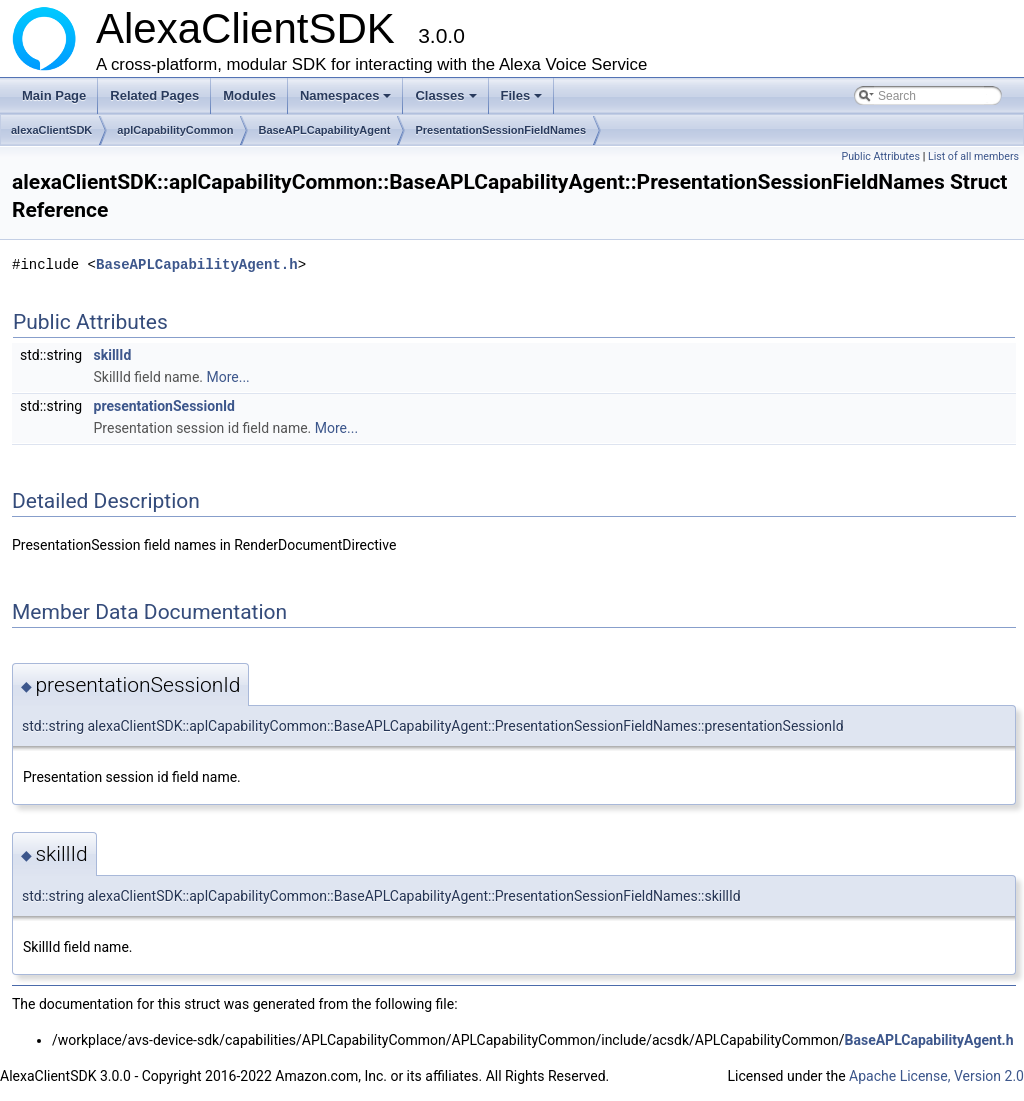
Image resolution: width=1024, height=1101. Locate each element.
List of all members (973, 156)
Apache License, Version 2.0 (936, 1076)
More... (227, 377)
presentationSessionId (164, 406)
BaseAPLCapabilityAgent (324, 130)
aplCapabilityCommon (175, 130)
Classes (447, 101)
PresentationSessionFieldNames (500, 130)
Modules (249, 95)
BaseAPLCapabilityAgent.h (197, 264)
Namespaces (347, 101)
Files (523, 101)
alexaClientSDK (51, 130)
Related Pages (154, 95)
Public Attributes (880, 156)
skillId (113, 355)
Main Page (54, 95)
